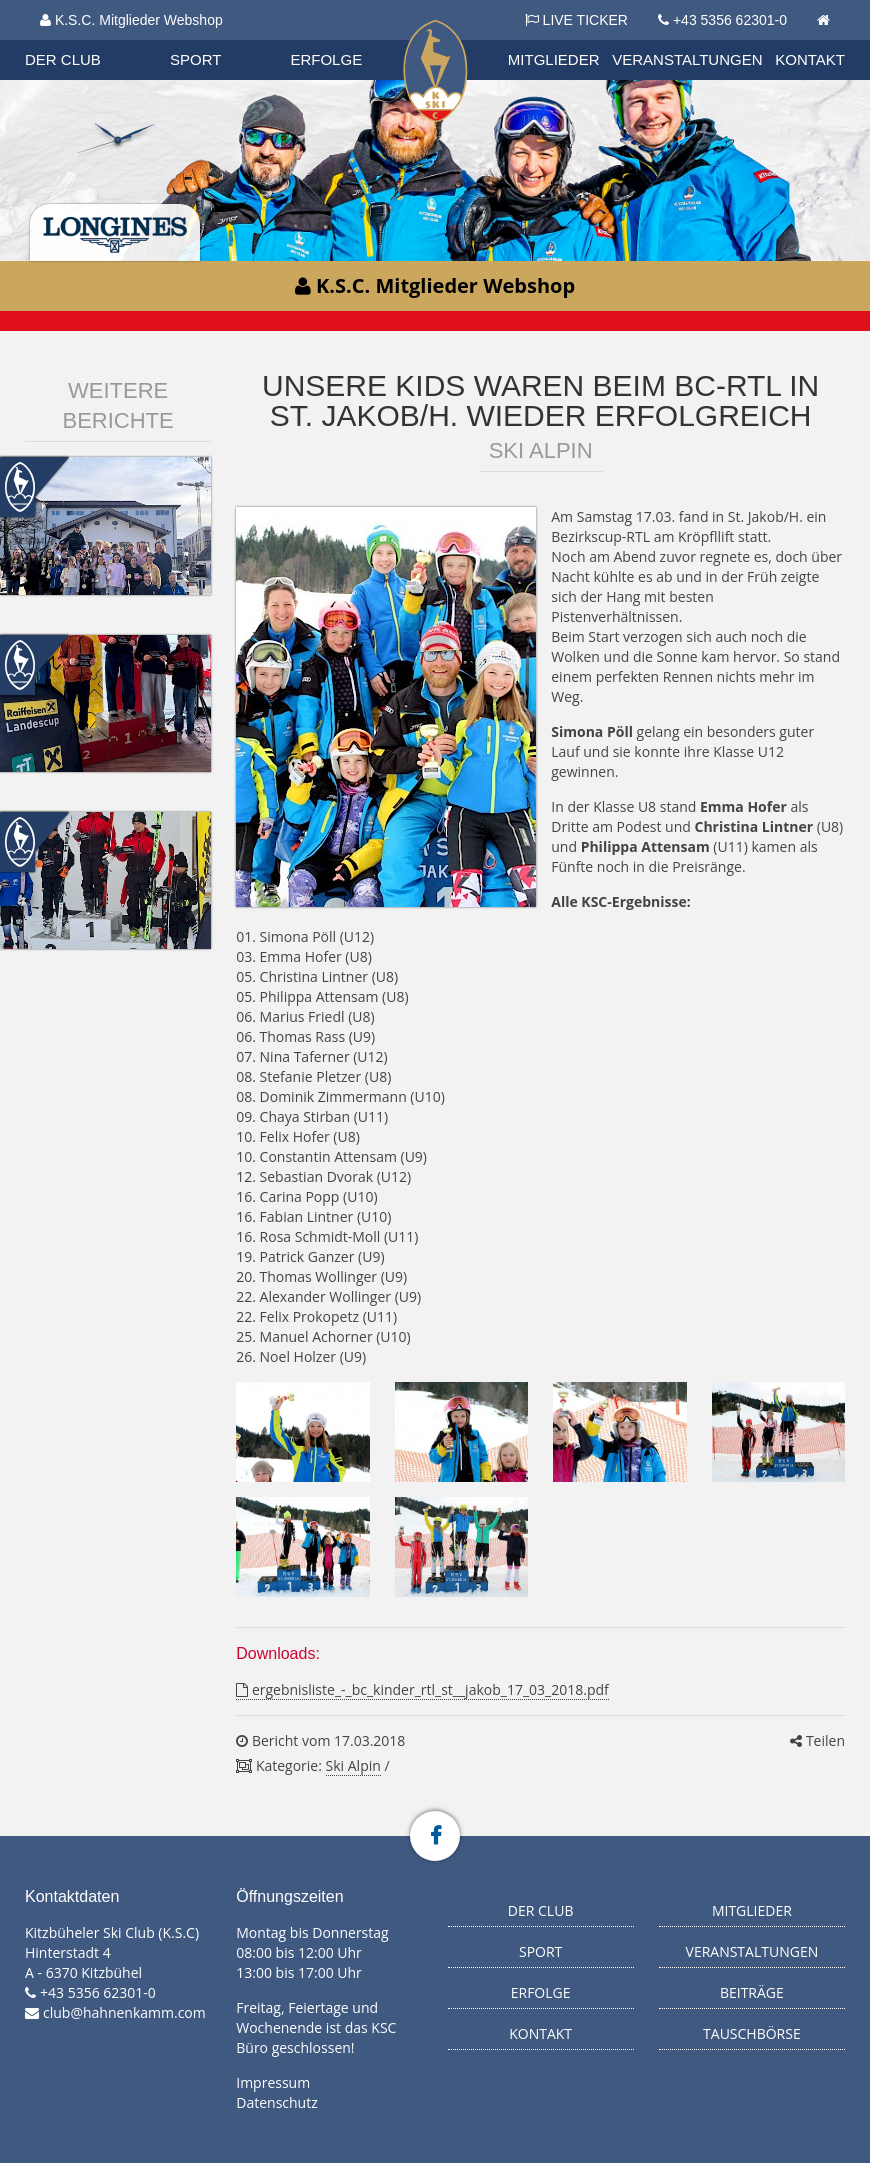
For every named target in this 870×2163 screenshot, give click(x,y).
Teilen (817, 1740)
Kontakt (810, 59)
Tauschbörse (752, 2033)
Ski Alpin (353, 1765)
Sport (195, 59)
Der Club (63, 59)
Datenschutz (276, 2102)
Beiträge (752, 1992)
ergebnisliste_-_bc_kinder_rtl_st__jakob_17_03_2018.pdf (422, 1689)
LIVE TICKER (576, 20)
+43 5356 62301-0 (730, 20)
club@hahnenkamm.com (124, 2012)
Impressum (273, 2082)
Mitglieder (554, 59)
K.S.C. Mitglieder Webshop (131, 20)
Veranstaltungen (687, 59)
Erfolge (326, 59)
